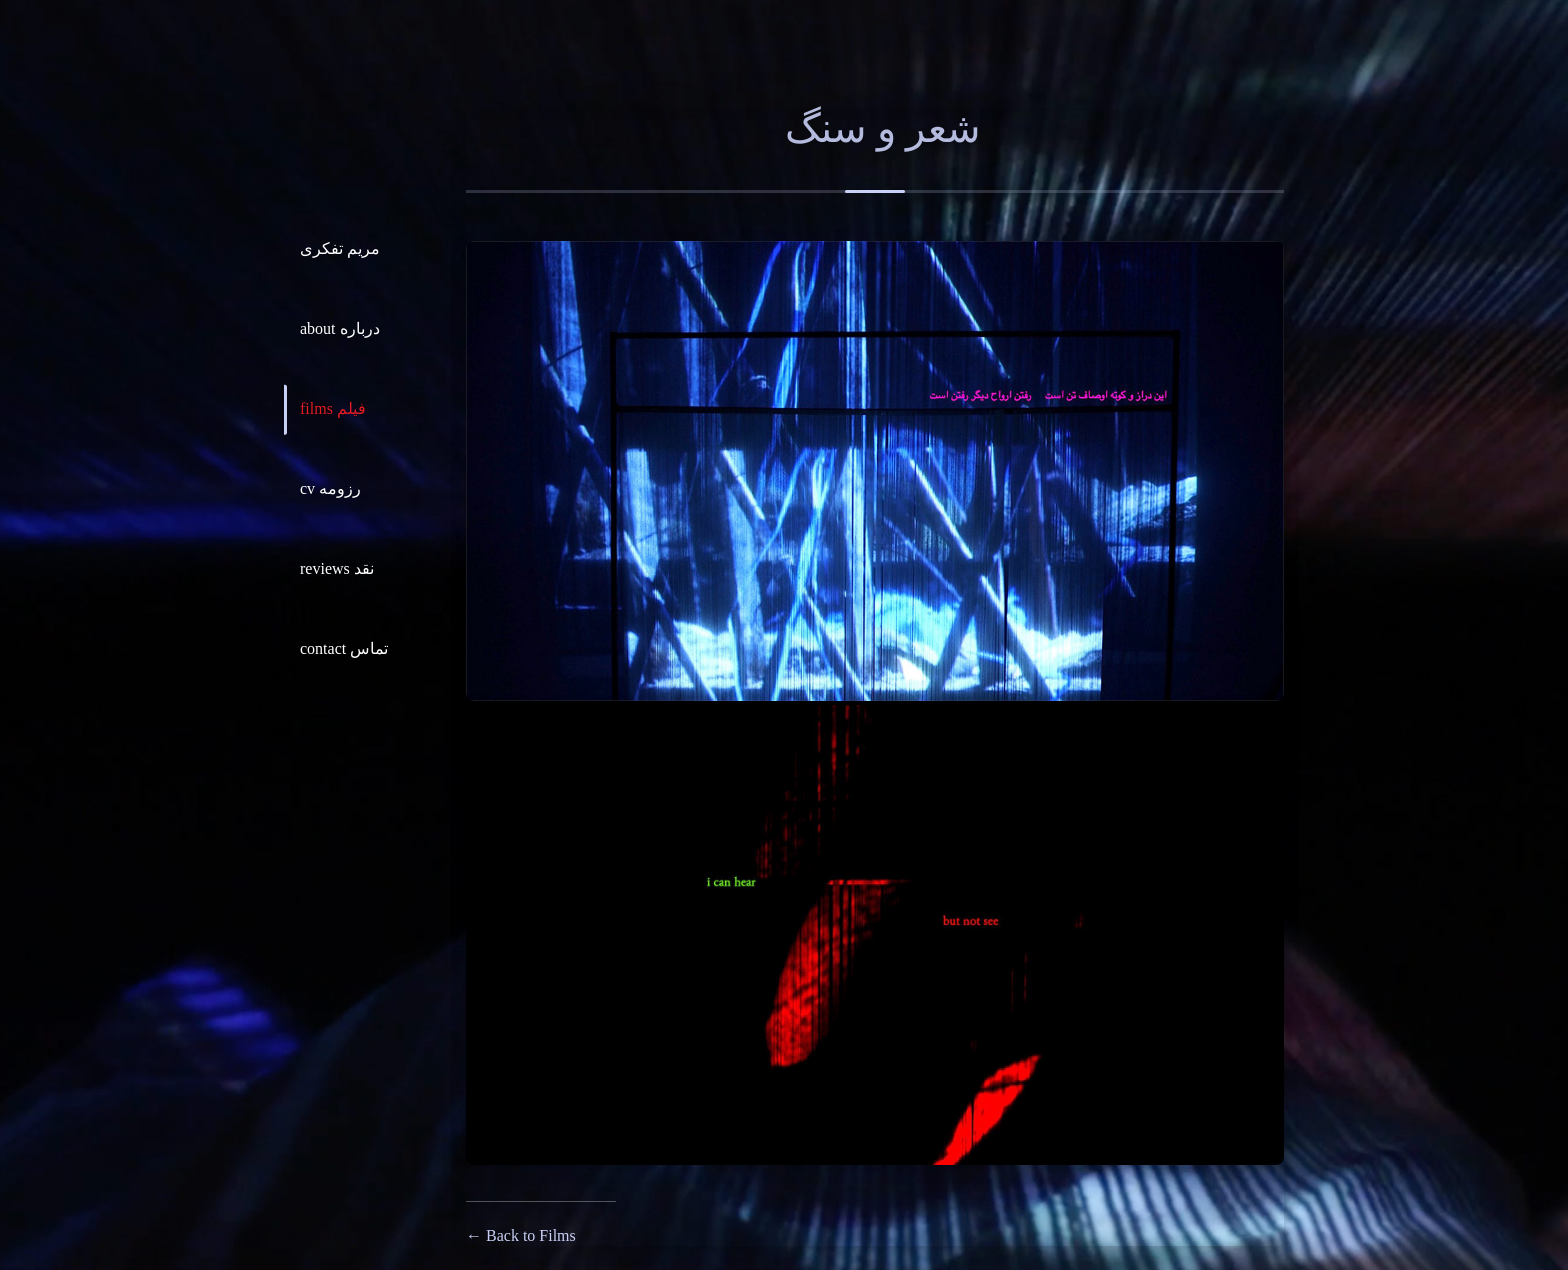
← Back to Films (521, 1235)
